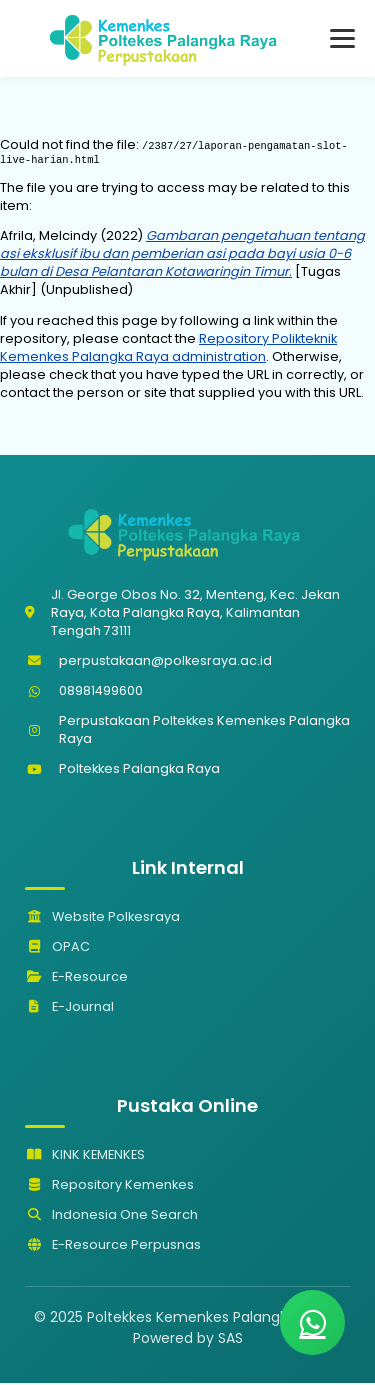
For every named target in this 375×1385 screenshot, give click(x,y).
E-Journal (69, 1008)
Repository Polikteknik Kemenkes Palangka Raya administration (168, 349)
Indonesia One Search (111, 1216)
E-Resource (76, 978)
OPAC (57, 948)
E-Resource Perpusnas (113, 1246)
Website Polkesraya (102, 918)
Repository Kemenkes (109, 1186)
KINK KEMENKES (85, 1156)
